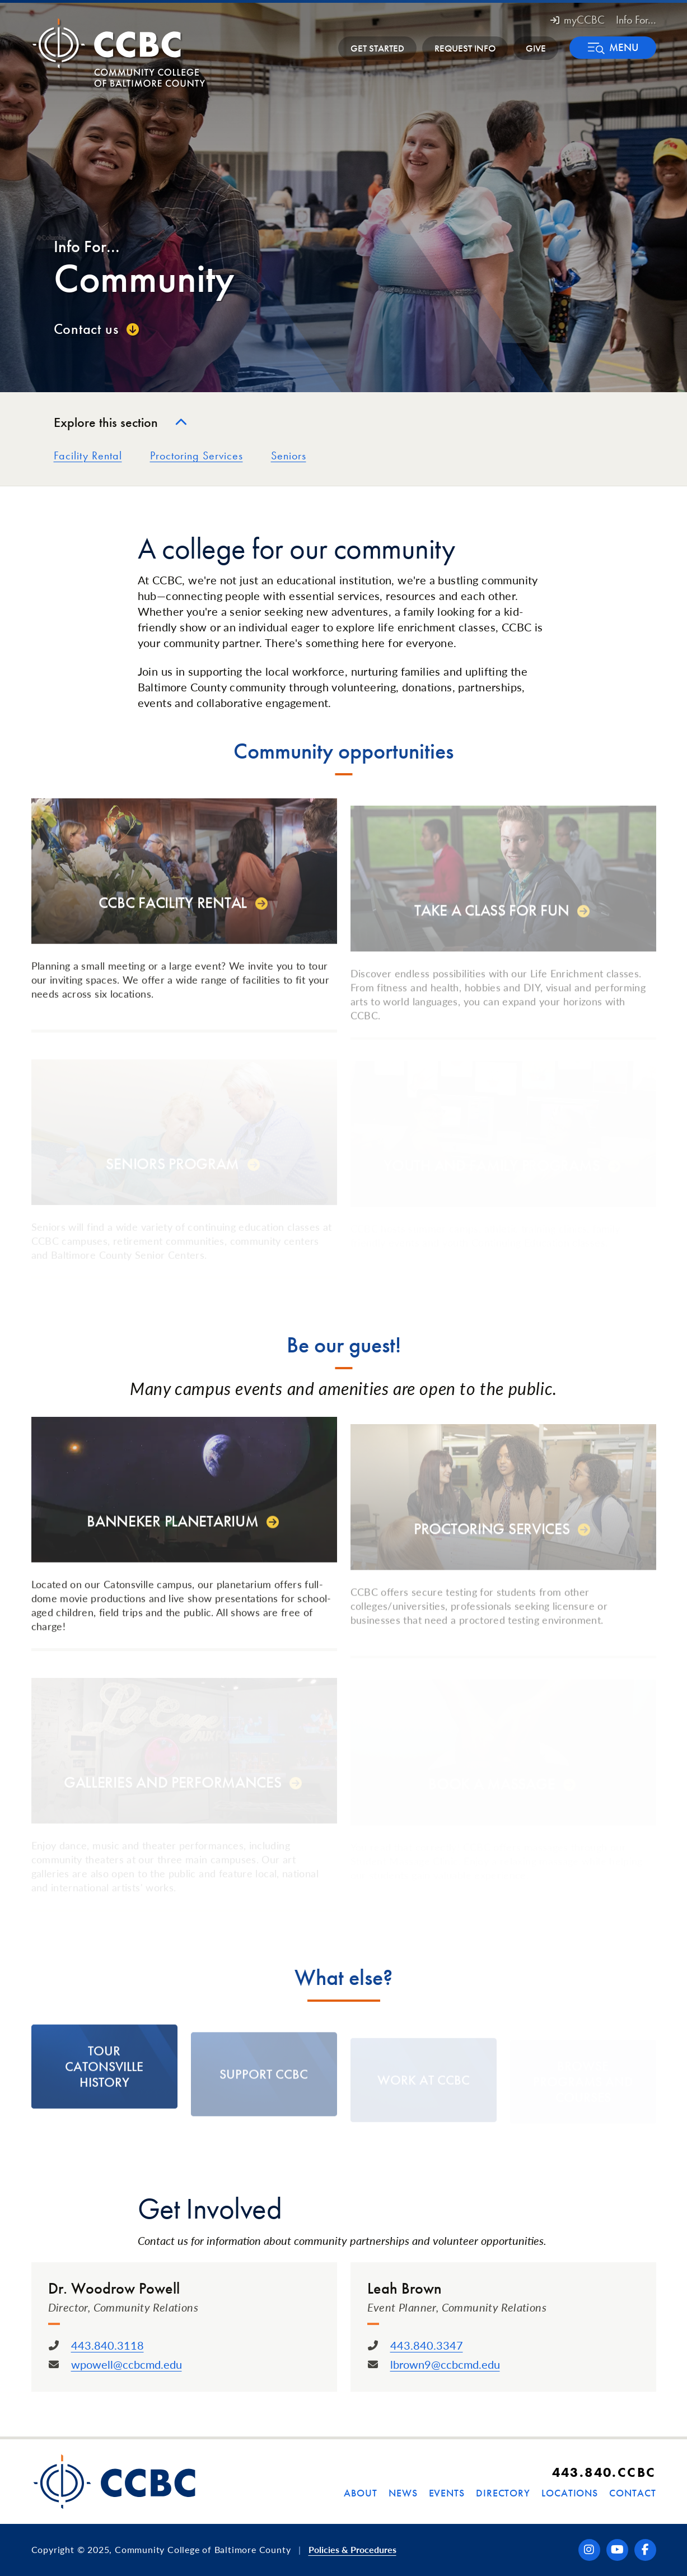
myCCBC (577, 19)
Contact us (86, 328)
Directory (503, 2492)
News (403, 2492)
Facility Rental (88, 455)
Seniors (288, 455)
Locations (569, 2492)
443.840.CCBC (604, 2472)
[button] (612, 47)
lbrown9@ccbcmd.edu (445, 2364)
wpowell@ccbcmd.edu (126, 2364)
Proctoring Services (196, 455)
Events (447, 2492)
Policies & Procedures (352, 2549)
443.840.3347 (426, 2345)
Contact (632, 2492)
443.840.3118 (107, 2345)
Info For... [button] (636, 19)
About (360, 2492)
